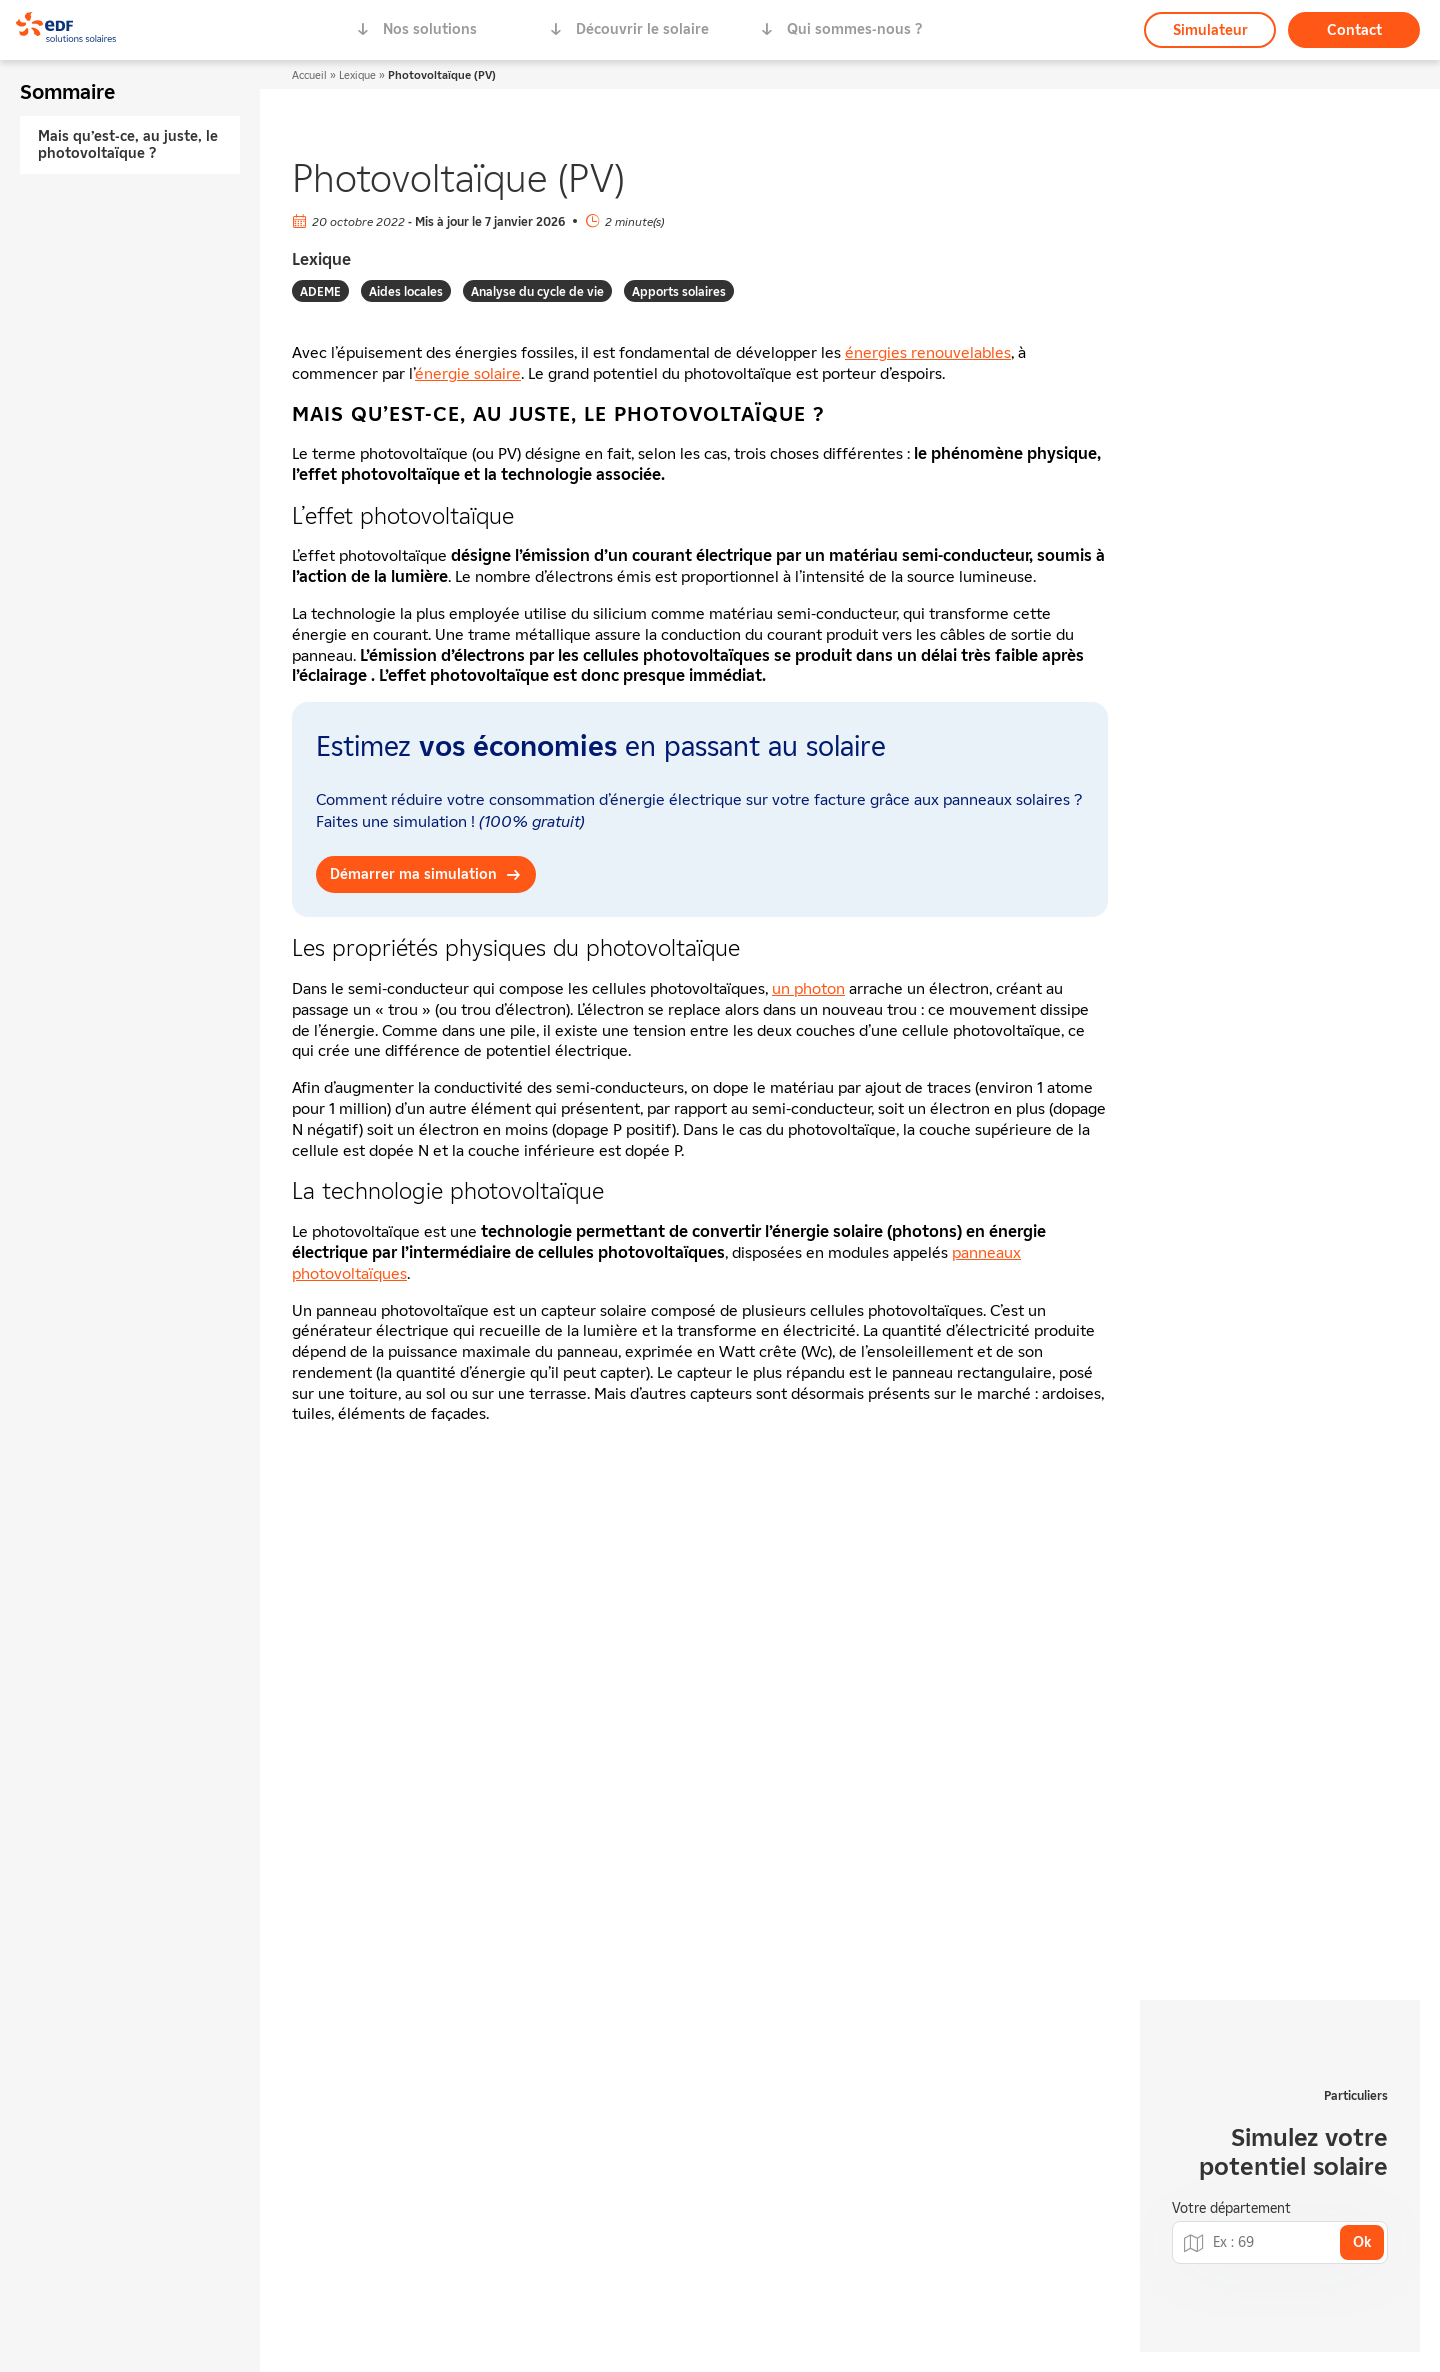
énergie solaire (468, 373)
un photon (808, 988)
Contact (1354, 29)
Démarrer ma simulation (413, 873)
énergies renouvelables (928, 352)
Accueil (309, 74)
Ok (1362, 2241)
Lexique (357, 74)
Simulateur (1210, 29)
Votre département (1231, 2208)
